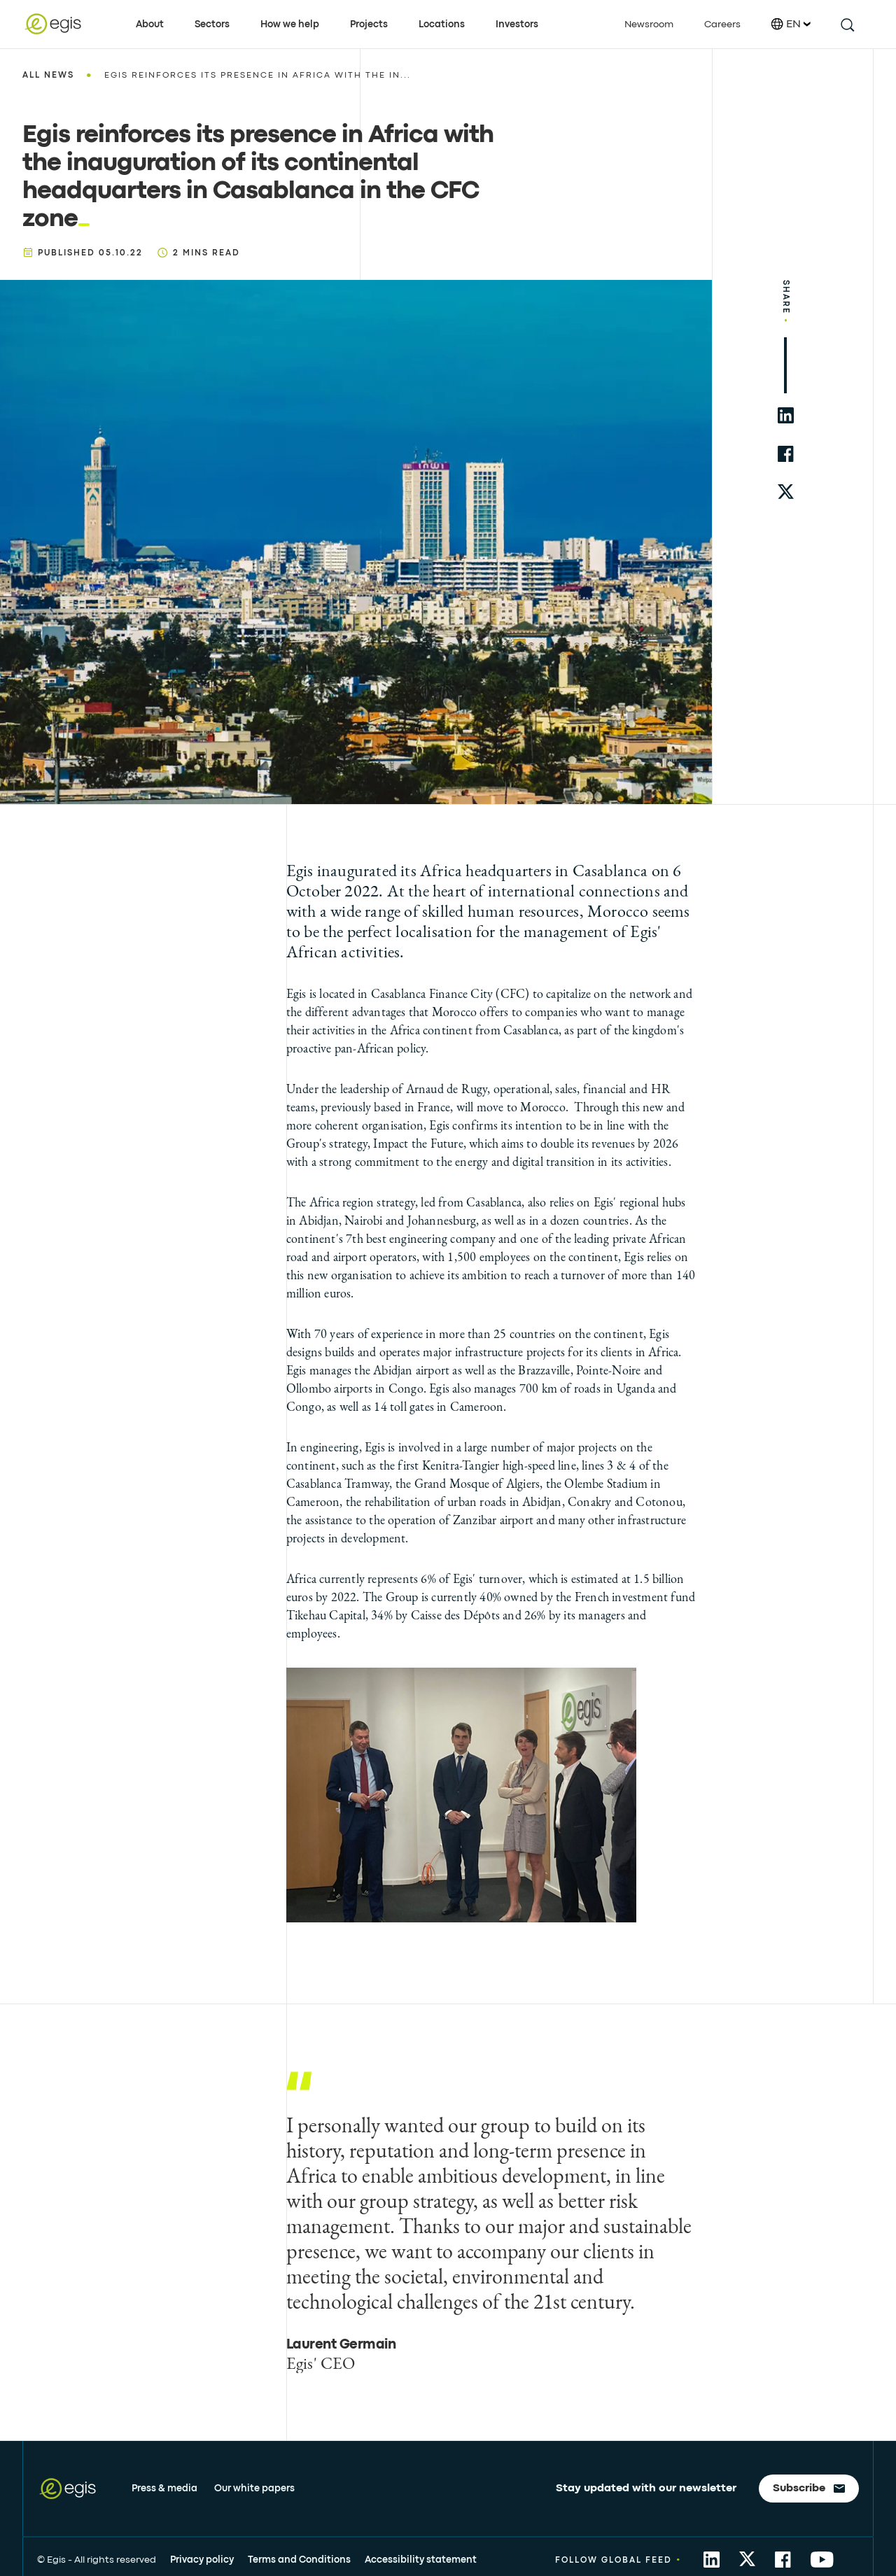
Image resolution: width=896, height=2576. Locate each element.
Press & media (164, 2488)
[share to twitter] (786, 492)
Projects (369, 24)
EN (791, 24)
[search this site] (847, 24)
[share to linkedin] (786, 415)
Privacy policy (202, 2560)
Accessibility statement (421, 2560)
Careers (722, 24)
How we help (289, 24)
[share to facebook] (786, 454)
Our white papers (254, 2488)
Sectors (212, 24)
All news (48, 75)
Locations (442, 24)
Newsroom (648, 24)
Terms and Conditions (299, 2560)
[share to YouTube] (822, 2560)
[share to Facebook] (783, 2560)
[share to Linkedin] (712, 2560)
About (150, 24)
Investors (517, 24)
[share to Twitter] (747, 2560)
